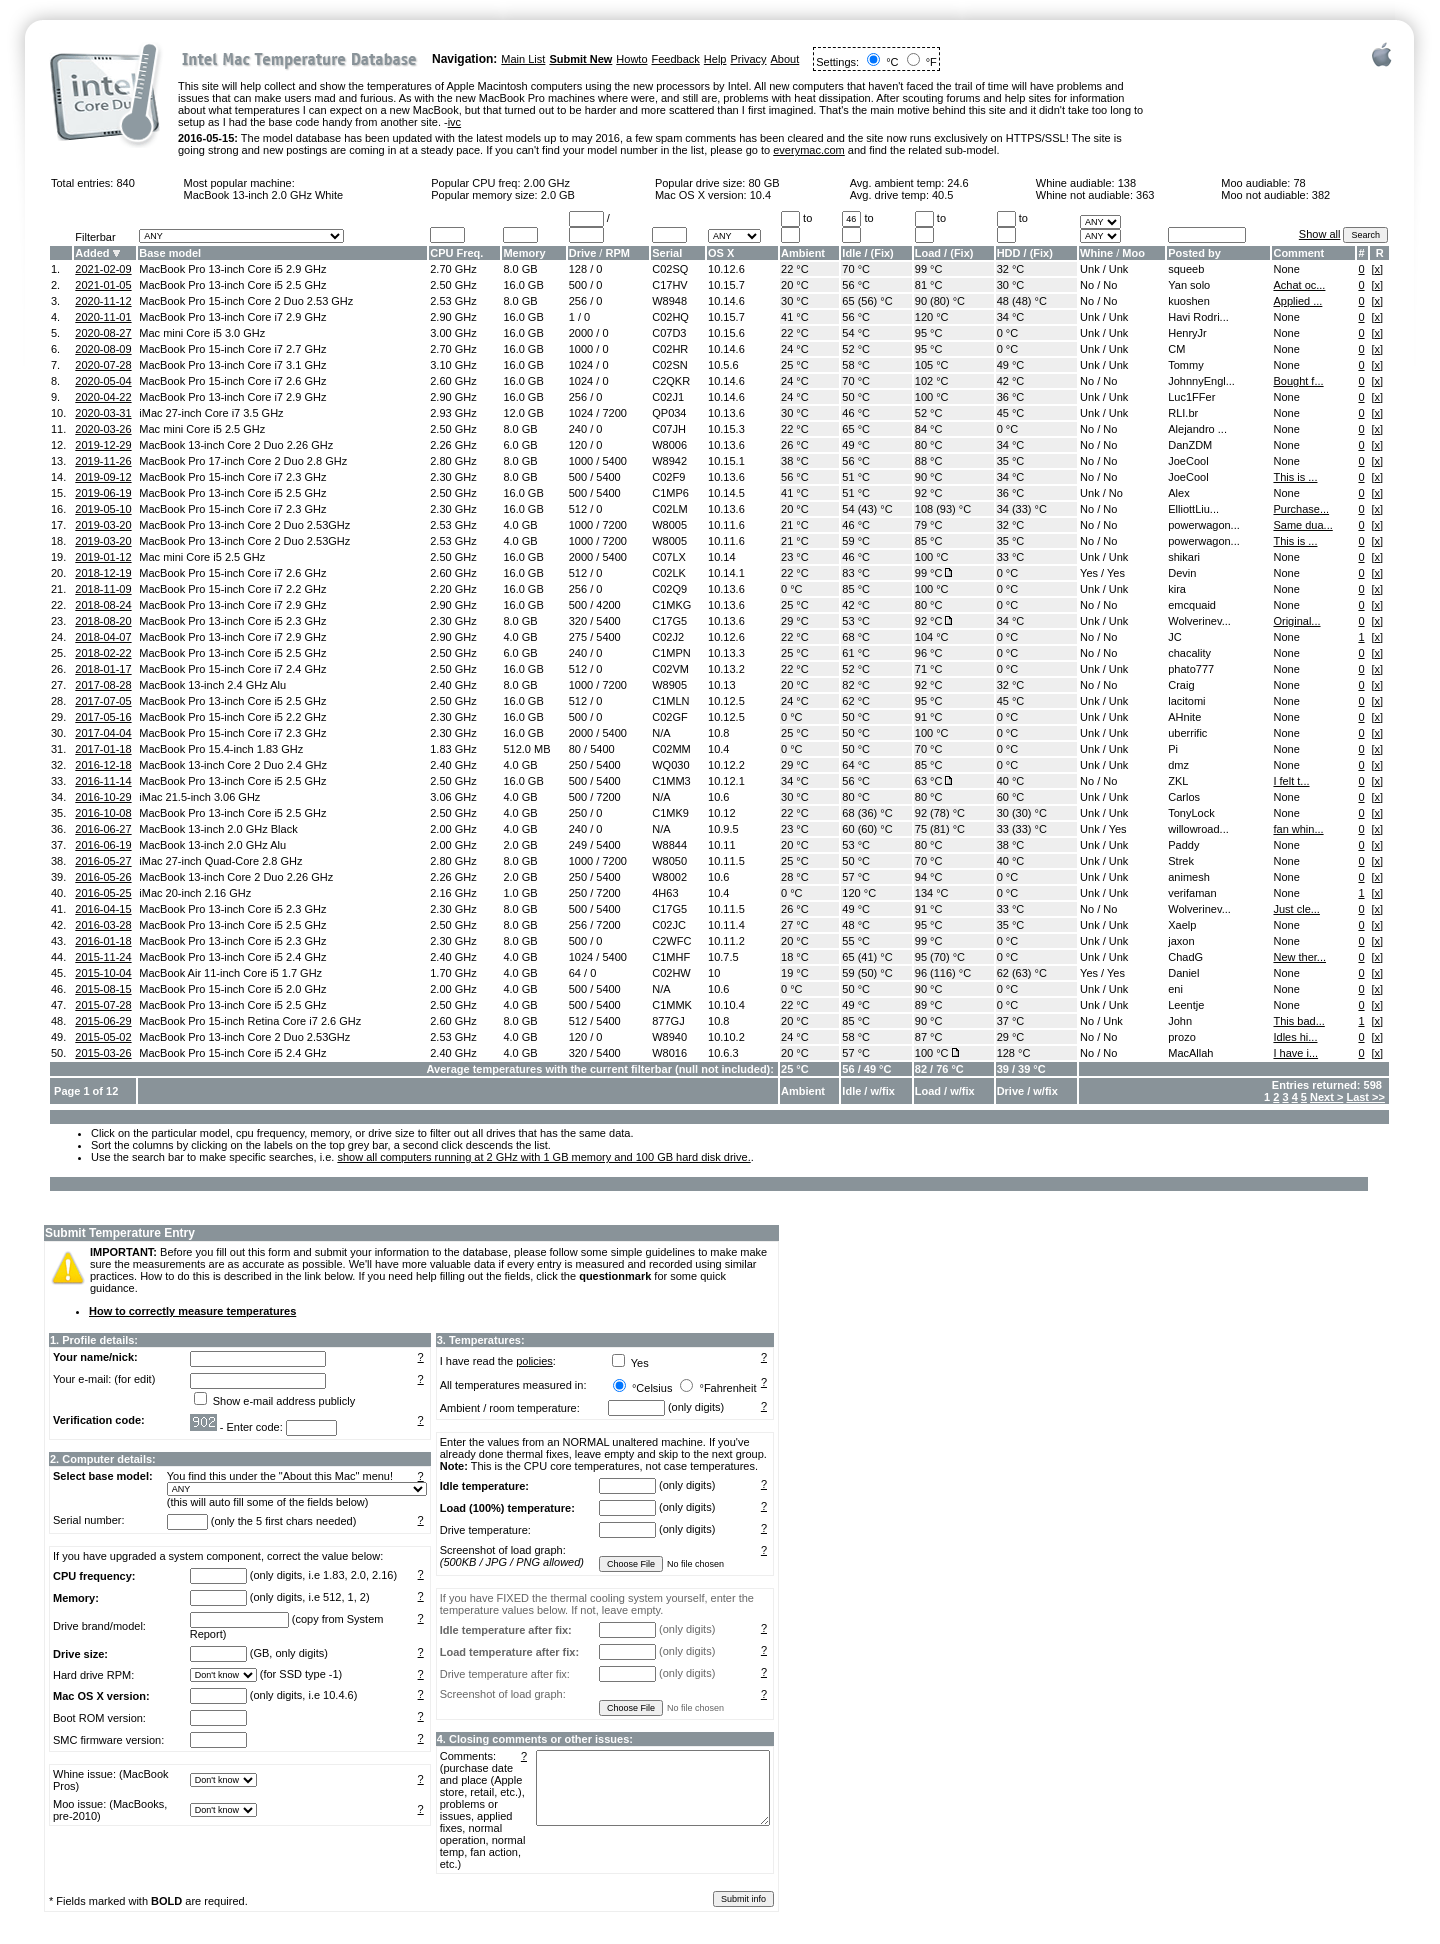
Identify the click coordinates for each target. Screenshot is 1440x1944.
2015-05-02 (103, 1037)
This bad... (1298, 1021)
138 (1127, 183)
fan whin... (1298, 829)
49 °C (1011, 365)
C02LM (669, 509)
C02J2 (668, 637)
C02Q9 (669, 589)
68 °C (856, 637)
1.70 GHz (453, 973)
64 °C (856, 765)
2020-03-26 (103, 429)
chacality (1189, 653)
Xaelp (1182, 925)
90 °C (929, 477)
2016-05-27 (103, 861)
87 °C (929, 1037)
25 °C (795, 365)
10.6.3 (723, 1053)
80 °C (929, 445)
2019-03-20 (103, 525)
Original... (1296, 621)
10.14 (722, 557)
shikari (1184, 557)
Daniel (1183, 973)
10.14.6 (726, 301)
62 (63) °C (1022, 973)
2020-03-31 (103, 413)
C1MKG (671, 605)
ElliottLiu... (1193, 509)
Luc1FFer (1191, 397)
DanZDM (1190, 445)
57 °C (856, 877)
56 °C (856, 285)
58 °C (856, 365)
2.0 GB (558, 195)
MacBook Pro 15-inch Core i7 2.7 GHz (232, 349)
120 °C (932, 317)
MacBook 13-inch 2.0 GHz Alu (212, 845)
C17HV (669, 285)
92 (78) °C (940, 813)
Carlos (1184, 797)
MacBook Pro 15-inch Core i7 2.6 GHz (232, 381)
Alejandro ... (1197, 429)
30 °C (1011, 285)
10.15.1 (726, 461)
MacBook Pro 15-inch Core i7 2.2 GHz (232, 589)
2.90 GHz (453, 317)
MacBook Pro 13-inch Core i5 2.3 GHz (232, 621)
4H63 (665, 893)
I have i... (1295, 1053)
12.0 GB (523, 413)
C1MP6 (670, 493)
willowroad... (1198, 829)
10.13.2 (726, 669)
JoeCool (1188, 461)
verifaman (1192, 893)
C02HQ (670, 317)
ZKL (1178, 781)
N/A (661, 733)
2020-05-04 (103, 381)
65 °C (856, 429)
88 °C (929, 461)
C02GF (669, 717)
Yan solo (1189, 285)
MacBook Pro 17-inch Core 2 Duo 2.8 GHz (243, 461)
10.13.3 (726, 653)
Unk (1090, 269)
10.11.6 (726, 525)
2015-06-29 (103, 1021)
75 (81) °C (940, 829)
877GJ (668, 1021)
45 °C (1011, 413)
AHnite (1184, 717)
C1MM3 (671, 781)
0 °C (1008, 333)
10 (714, 973)
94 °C (929, 877)
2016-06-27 (103, 829)
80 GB (763, 183)
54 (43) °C (867, 509)
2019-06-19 (103, 493)
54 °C (856, 333)
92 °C (929, 493)
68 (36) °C (867, 813)
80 (575, 749)
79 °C (929, 525)
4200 (608, 605)
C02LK (669, 573)
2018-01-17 (103, 669)
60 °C (1011, 797)
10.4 (760, 195)
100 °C (932, 397)
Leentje (1186, 1005)
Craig (1181, 685)
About (785, 59)
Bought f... (1298, 381)
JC (1174, 637)
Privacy (748, 59)
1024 (581, 365)
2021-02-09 (103, 269)
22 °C (795, 269)
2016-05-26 (103, 877)
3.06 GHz (453, 797)
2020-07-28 (103, 365)
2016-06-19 (103, 845)
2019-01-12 (103, 557)
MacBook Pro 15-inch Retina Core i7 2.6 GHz (250, 1021)
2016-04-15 (103, 909)
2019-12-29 (103, 445)
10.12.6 (726, 269)
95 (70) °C (940, 957)
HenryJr (1187, 333)
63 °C (929, 781)
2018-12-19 (103, 573)
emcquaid (1192, 605)
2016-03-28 (103, 925)
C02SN (669, 365)
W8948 (669, 301)
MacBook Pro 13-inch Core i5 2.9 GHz (232, 269)
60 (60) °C (867, 829)
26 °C (795, 445)
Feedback (676, 59)
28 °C (795, 877)
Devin (1182, 573)
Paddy (1183, 845)
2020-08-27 (103, 333)
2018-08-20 (103, 621)
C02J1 (668, 397)
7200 (614, 413)
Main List (523, 59)
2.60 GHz (453, 381)
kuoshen (1189, 301)
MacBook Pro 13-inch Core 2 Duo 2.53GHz (244, 525)
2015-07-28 (103, 1005)
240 (578, 429)
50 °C (856, 397)
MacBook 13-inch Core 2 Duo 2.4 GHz (233, 765)
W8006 (669, 445)
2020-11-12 (103, 301)
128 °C (1014, 1053)
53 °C (856, 621)
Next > (1326, 1097)
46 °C (856, 413)
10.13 (722, 685)
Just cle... (1296, 909)
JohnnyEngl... (1201, 381)
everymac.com (809, 150)
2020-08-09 (103, 349)
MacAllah (1190, 1053)
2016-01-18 (103, 941)
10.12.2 (726, 765)
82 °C (856, 685)
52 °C (856, 349)
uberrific (1187, 733)
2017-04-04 (103, 733)
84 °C (929, 429)
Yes (1089, 573)
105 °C (932, 365)
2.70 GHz (453, 269)
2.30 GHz (453, 477)
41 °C (795, 317)
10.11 (722, 845)
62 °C (856, 701)
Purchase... (1301, 509)
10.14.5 (726, 493)
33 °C (1011, 557)
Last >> (1365, 1097)
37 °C (1011, 1021)
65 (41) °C (867, 957)
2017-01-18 (103, 749)
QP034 (669, 413)
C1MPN (671, 653)
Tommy (1185, 365)
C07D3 (669, 333)
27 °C (795, 925)
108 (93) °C (943, 509)
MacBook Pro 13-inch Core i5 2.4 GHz (232, 957)
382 (1321, 195)
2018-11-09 (103, 589)
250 (578, 765)
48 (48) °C (1022, 301)
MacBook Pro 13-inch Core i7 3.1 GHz (232, 365)
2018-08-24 (103, 605)
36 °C (1011, 397)
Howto (631, 59)
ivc (454, 122)
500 (578, 285)
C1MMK (672, 1005)
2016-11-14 (103, 781)
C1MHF (671, 957)
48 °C (856, 925)
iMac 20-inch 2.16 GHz (195, 893)
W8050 (669, 861)
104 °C (932, 637)
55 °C (856, 941)
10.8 (718, 733)
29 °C (795, 621)
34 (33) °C (1022, 509)
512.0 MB (526, 749)
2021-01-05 (103, 285)
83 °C (856, 573)
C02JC (669, 925)
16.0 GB (523, 285)
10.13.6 (726, 413)
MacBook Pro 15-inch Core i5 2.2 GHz (232, 717)
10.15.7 (726, 285)
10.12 (722, 813)
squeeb (1186, 269)
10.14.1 (726, 573)
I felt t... (1291, 781)
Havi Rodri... (1198, 317)
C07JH (669, 429)
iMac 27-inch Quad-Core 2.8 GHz (220, 861)
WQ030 (670, 765)
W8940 (669, 1037)
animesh (1189, 877)
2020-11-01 (103, 317)
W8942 (669, 461)
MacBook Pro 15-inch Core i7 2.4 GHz (232, 669)
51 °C (856, 477)
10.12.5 (726, 701)
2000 (581, 333)
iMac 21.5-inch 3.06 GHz (199, 797)
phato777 (1191, 669)
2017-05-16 (103, 717)
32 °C (1011, 269)
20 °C (795, 285)
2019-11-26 (103, 461)
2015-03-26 (103, 1053)
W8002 (669, 877)
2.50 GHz (453, 285)
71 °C (929, 669)
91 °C (929, 717)
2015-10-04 (103, 973)
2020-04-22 (103, 397)
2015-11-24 (103, 957)
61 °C (856, 653)
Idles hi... (1295, 1037)
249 (578, 845)
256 (578, 301)
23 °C (795, 557)
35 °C (1011, 461)
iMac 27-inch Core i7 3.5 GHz (211, 413)
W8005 (669, 525)
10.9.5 (723, 829)
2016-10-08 (103, 813)
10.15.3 (726, 429)
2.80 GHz (453, 461)
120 (578, 445)
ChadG (1185, 957)
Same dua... (1302, 525)
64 (575, 973)
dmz (1178, 765)
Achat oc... (1299, 285)
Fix (882, 253)
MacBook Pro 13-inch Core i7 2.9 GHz (232, 317)
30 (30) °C (1022, 813)
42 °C (1011, 381)
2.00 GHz (547, 183)
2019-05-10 (103, 509)
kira (1177, 589)
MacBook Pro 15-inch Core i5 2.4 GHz (232, 1053)
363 (1145, 195)
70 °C (856, 269)
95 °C (929, 333)
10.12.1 (726, 781)
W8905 (669, 685)
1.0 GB (520, 893)
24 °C (795, 349)
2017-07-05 (103, 701)
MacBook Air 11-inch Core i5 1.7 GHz (230, 973)
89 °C (929, 1005)
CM (1176, 349)
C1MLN (670, 701)
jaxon (1181, 941)
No (1087, 285)
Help (715, 59)
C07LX (669, 557)
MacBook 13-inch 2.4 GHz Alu (212, 685)
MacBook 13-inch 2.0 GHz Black (218, 829)
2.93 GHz (453, 413)
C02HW (671, 973)
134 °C (932, 893)
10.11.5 (726, 861)
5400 (614, 461)
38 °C (795, 461)
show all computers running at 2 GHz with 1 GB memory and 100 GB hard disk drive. (543, 1157)
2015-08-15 (103, 989)
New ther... (1299, 957)
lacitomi (1186, 701)
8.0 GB (520, 269)
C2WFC (671, 941)
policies (534, 1361)
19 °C (795, 973)
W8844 (669, 845)
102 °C (932, 381)
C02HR (670, 349)
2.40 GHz (453, 685)
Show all (1320, 234)
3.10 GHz (453, 365)
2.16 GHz (453, 893)
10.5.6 (723, 365)
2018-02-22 (103, 653)
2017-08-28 (103, 685)
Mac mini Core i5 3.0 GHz (202, 333)
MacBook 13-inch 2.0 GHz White (263, 195)
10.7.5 (723, 957)
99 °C (929, 269)
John (1180, 1021)
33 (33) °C (1022, 829)
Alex (1178, 493)
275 (578, 637)
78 (1299, 183)
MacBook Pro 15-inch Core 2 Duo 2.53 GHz (246, 301)
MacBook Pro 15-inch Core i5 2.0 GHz (232, 989)
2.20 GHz (453, 589)
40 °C (1011, 781)
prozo (1182, 1037)
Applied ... (1297, 301)
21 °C (795, 525)
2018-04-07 (103, 637)
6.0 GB (520, 445)
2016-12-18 (103, 765)
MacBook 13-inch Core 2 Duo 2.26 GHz (236, 445)
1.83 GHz (453, 749)
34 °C (1011, 317)
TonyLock (1191, 813)
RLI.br (1183, 413)
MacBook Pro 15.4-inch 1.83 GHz (221, 749)
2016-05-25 (103, 893)
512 (578, 509)
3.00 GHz (453, 333)
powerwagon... (1204, 525)
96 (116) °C (943, 973)
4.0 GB (520, 525)
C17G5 (669, 621)
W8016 (669, 1053)
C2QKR (671, 381)
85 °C (929, 541)
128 (578, 269)
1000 (581, 349)
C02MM (671, 749)
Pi (1173, 749)
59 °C (856, 541)
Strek (1181, 861)
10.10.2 (726, 1037)
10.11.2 (726, 941)
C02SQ (670, 269)
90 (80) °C (940, 301)
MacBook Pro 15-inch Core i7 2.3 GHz (232, 477)
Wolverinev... (1199, 621)
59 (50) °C (867, 973)
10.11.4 (726, 925)
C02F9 (668, 477)
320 (578, 621)
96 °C (929, 653)
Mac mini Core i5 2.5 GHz (202, 429)
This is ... (1295, 477)
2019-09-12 (103, 477)
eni (1175, 989)
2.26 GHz (453, 445)
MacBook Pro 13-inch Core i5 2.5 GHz (232, 285)
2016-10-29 (103, 797)
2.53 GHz (453, 301)
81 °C (929, 285)
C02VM (670, 669)
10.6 (718, 797)
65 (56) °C (867, 301)
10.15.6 (726, 333)
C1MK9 (670, 813)
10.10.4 (726, 1005)
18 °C (795, 957)
